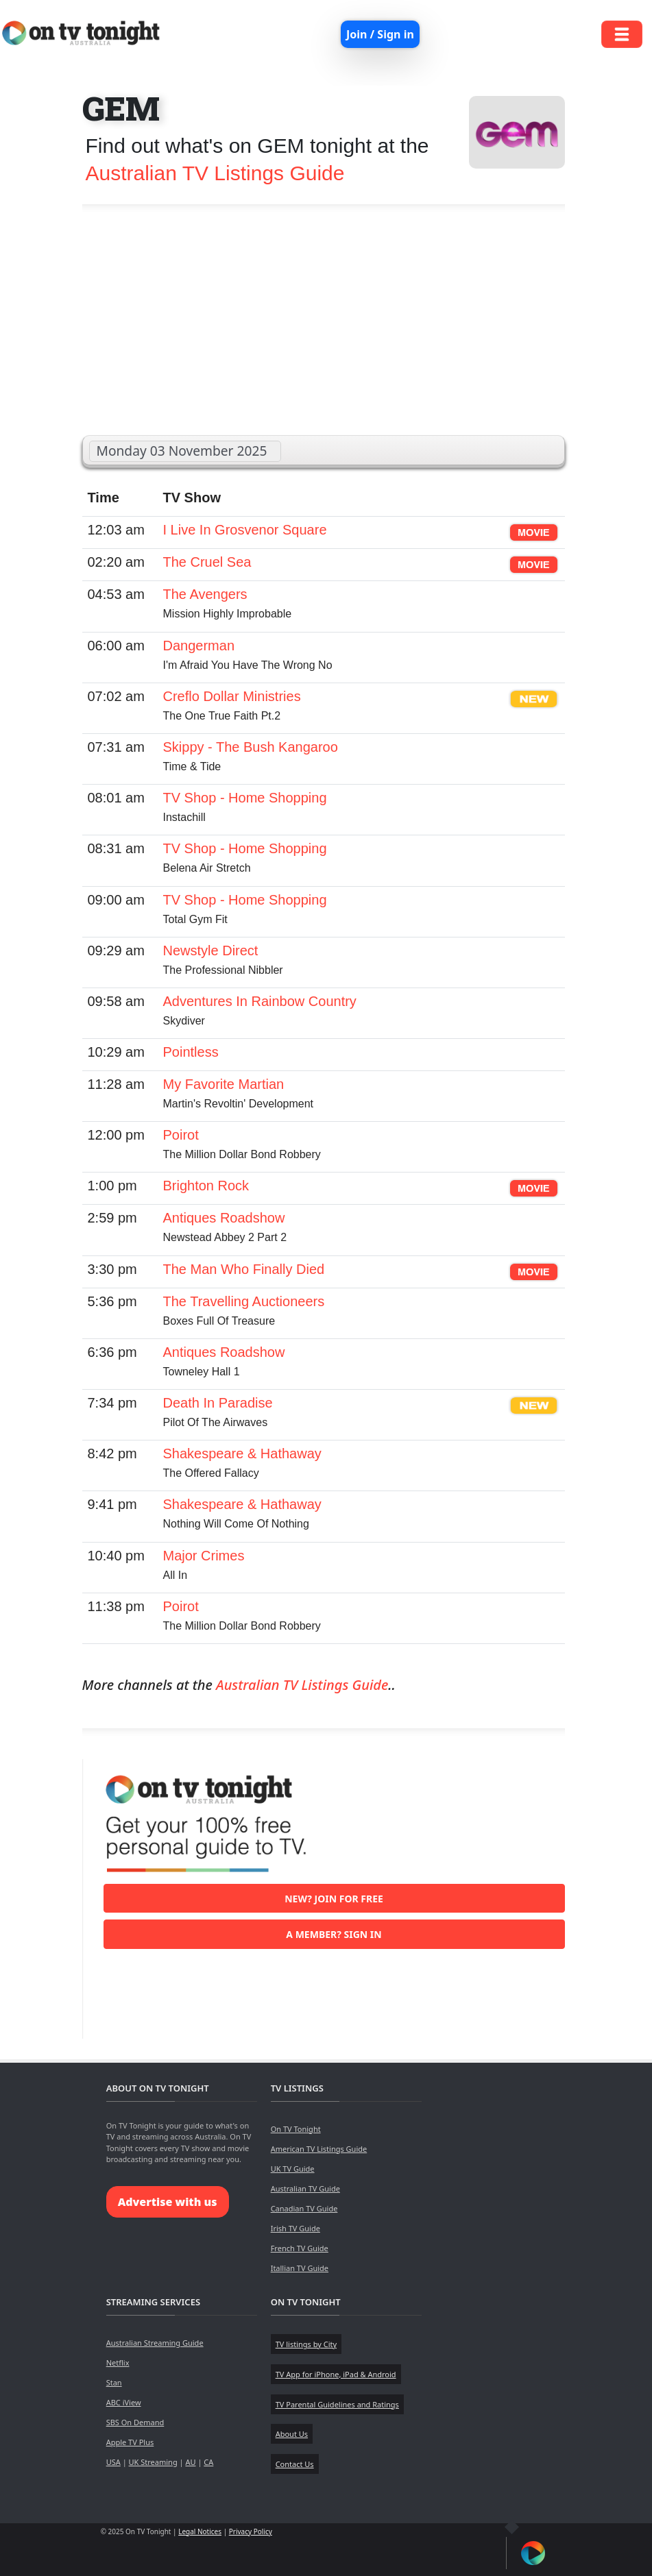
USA (113, 2462)
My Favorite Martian (224, 1084)
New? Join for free (334, 1898)
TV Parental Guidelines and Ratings (337, 2404)
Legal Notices (199, 2531)
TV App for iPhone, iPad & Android (336, 2374)
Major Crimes (204, 1555)
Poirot (181, 1134)
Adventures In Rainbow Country (260, 1001)
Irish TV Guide (295, 2228)
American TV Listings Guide (319, 2149)
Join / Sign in (380, 34)
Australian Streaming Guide (155, 2343)
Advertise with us (167, 2201)
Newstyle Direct (210, 950)
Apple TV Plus (130, 2442)
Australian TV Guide (305, 2188)
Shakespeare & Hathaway (242, 1453)
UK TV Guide (293, 2168)
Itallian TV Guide (299, 2268)
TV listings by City (306, 2344)
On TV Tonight (296, 2129)
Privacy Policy (250, 2531)
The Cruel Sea (207, 561)
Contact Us (295, 2464)
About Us (292, 2434)
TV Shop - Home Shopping (245, 797)
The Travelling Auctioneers (244, 1301)
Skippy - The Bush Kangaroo (250, 747)
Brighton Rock (206, 1185)
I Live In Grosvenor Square (245, 529)
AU (190, 2462)
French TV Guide (299, 2248)
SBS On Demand (135, 2422)
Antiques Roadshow (224, 1217)
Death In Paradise (218, 1402)
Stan (114, 2382)
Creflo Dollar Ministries (232, 696)
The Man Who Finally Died (244, 1269)
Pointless (191, 1051)
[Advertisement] (323, 325)
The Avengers (205, 594)
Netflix (118, 2362)
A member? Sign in (333, 1934)
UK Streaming (153, 2462)
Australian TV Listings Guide (215, 173)
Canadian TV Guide (304, 2208)
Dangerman (199, 645)
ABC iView (123, 2402)
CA (208, 2462)
